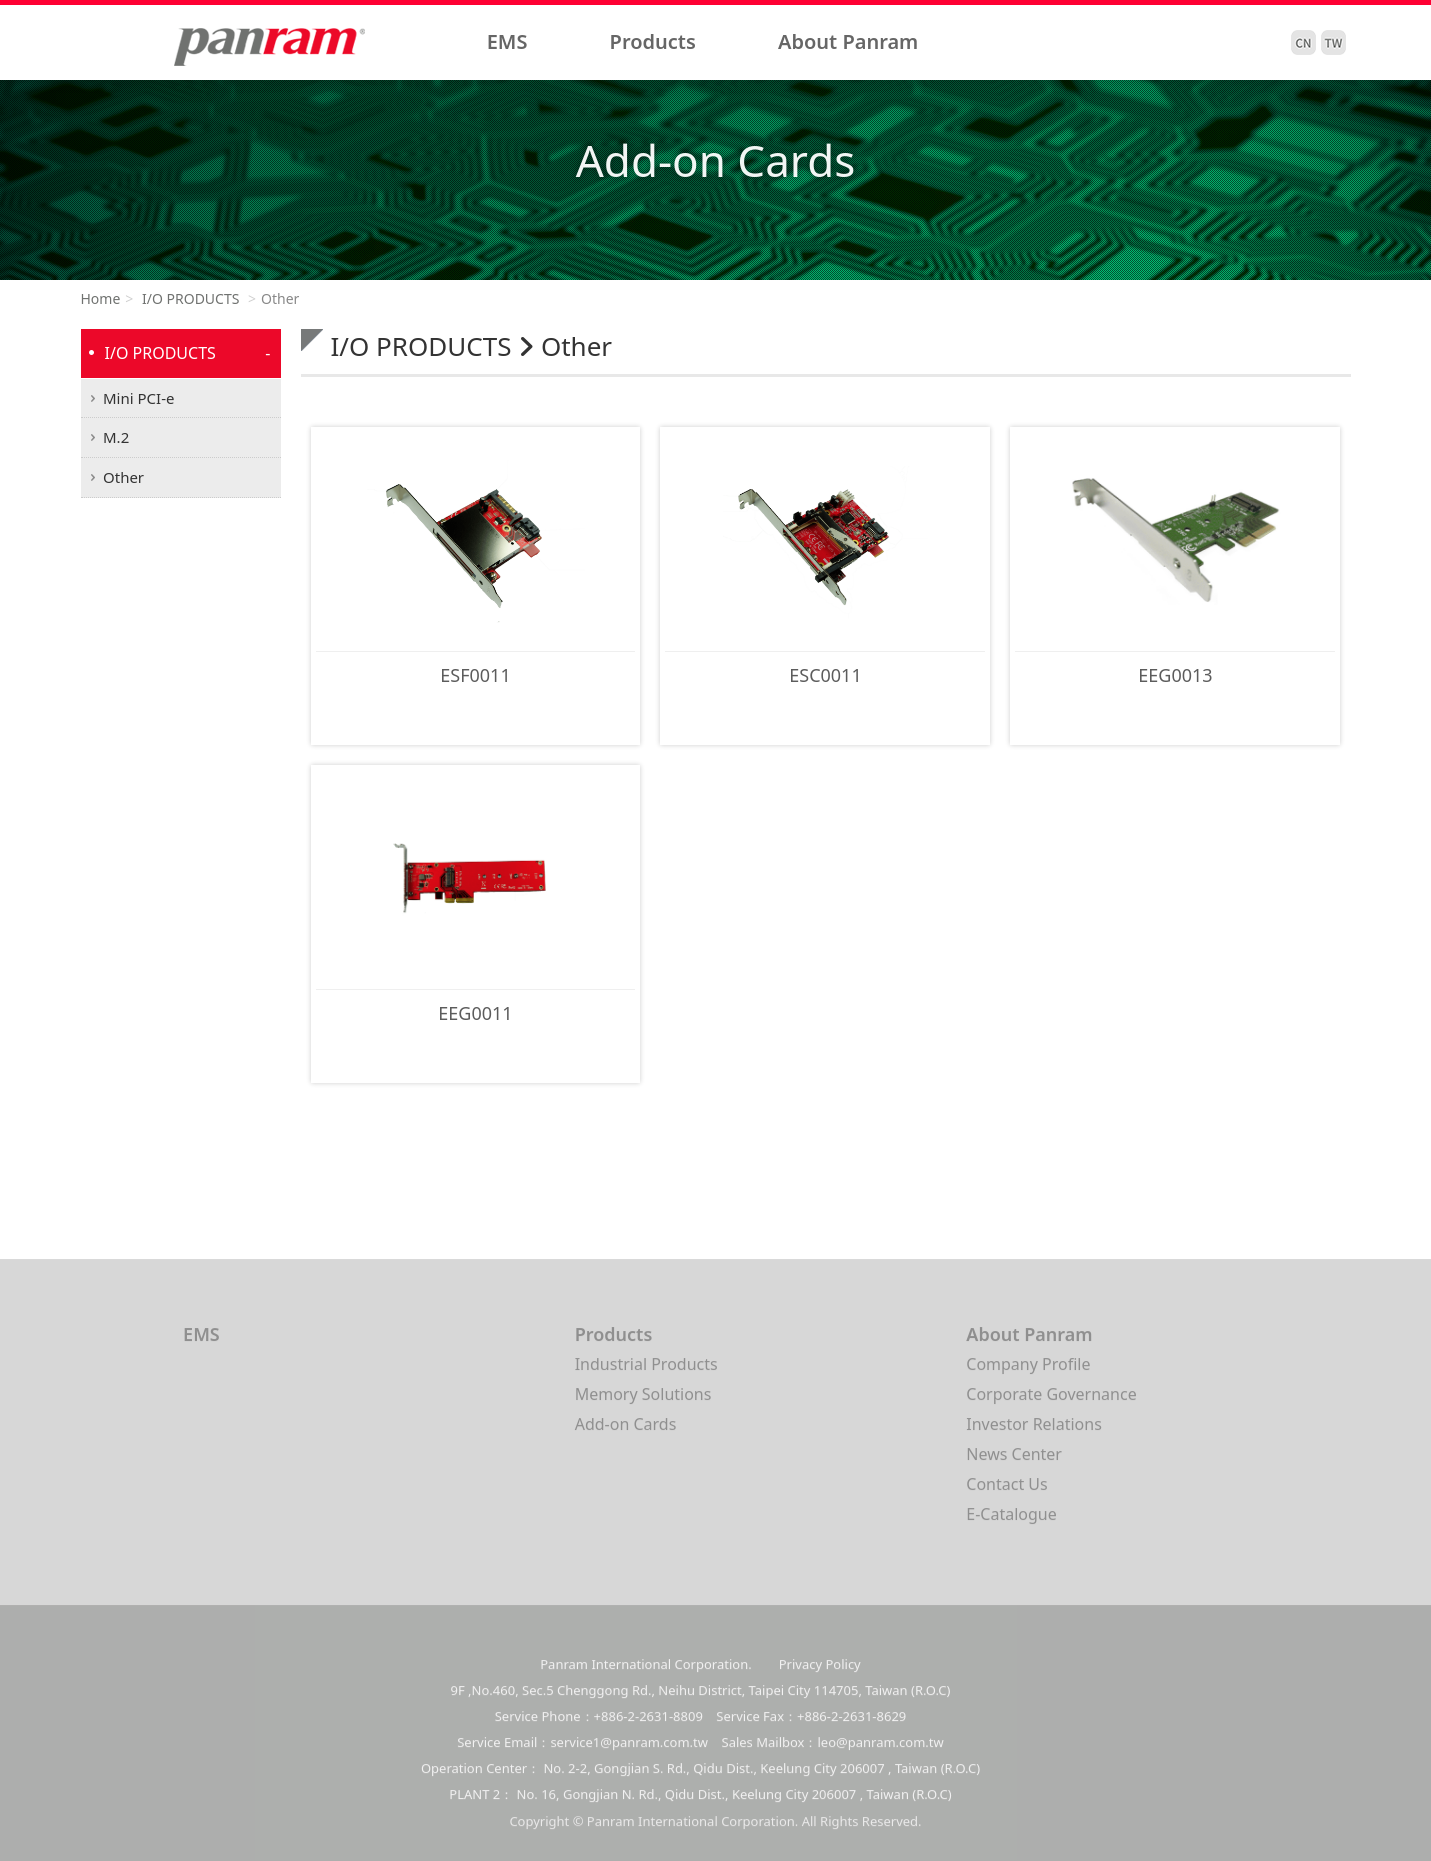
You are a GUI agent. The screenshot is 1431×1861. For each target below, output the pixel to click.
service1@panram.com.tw (629, 1758)
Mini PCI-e (138, 398)
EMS (507, 41)
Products (653, 41)
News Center (1014, 1462)
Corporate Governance (1051, 1402)
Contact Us (1006, 1492)
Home (101, 298)
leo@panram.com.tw (881, 1758)
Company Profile (1028, 1372)
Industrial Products (646, 1372)
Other (123, 477)
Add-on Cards (626, 1432)
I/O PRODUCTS (188, 298)
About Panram (848, 41)
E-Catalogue (1011, 1522)
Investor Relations (1034, 1432)
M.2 (116, 437)
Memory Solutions (643, 1402)
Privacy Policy (820, 1680)
